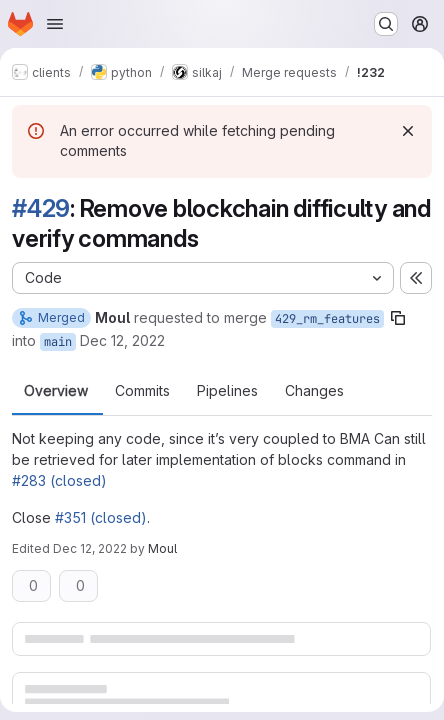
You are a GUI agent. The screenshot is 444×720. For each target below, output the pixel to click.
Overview (56, 391)
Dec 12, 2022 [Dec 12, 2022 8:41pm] (90, 548)
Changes (314, 391)
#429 (41, 208)
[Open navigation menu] (55, 24)
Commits (142, 391)
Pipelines (227, 391)
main (58, 342)
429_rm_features (327, 319)
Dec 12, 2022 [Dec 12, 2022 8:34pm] (122, 340)
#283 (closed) (59, 480)
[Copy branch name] (398, 318)
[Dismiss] (408, 131)
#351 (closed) (101, 517)
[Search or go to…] (386, 24)
